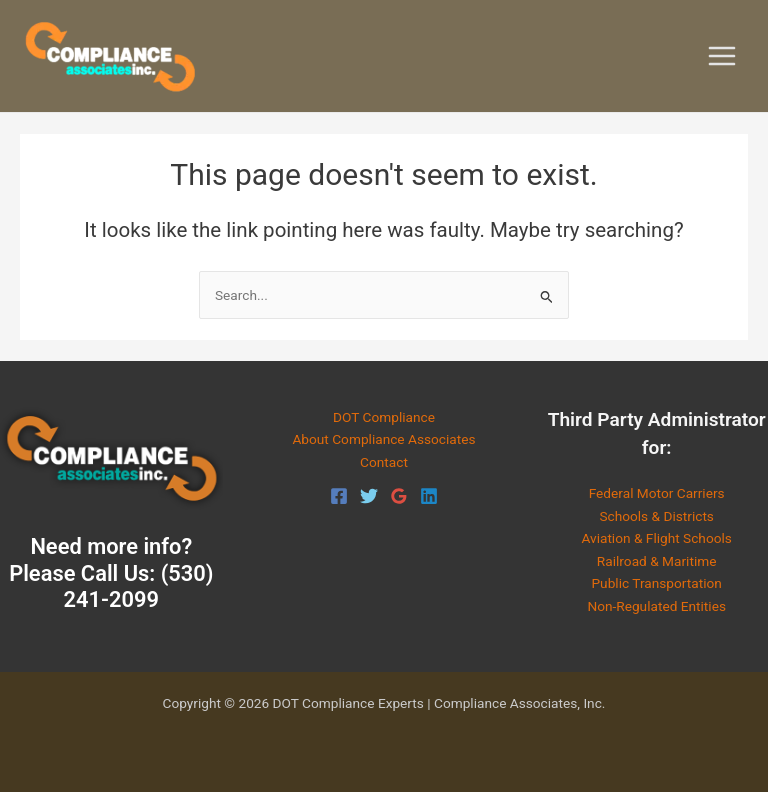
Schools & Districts (656, 516)
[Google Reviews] (399, 496)
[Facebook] (339, 496)
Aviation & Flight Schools (656, 538)
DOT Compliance (384, 417)
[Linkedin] (429, 496)
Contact (384, 462)
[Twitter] (369, 496)
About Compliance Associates (383, 439)
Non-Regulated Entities (656, 606)
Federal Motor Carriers (657, 493)
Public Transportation (656, 583)
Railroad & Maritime (657, 561)
